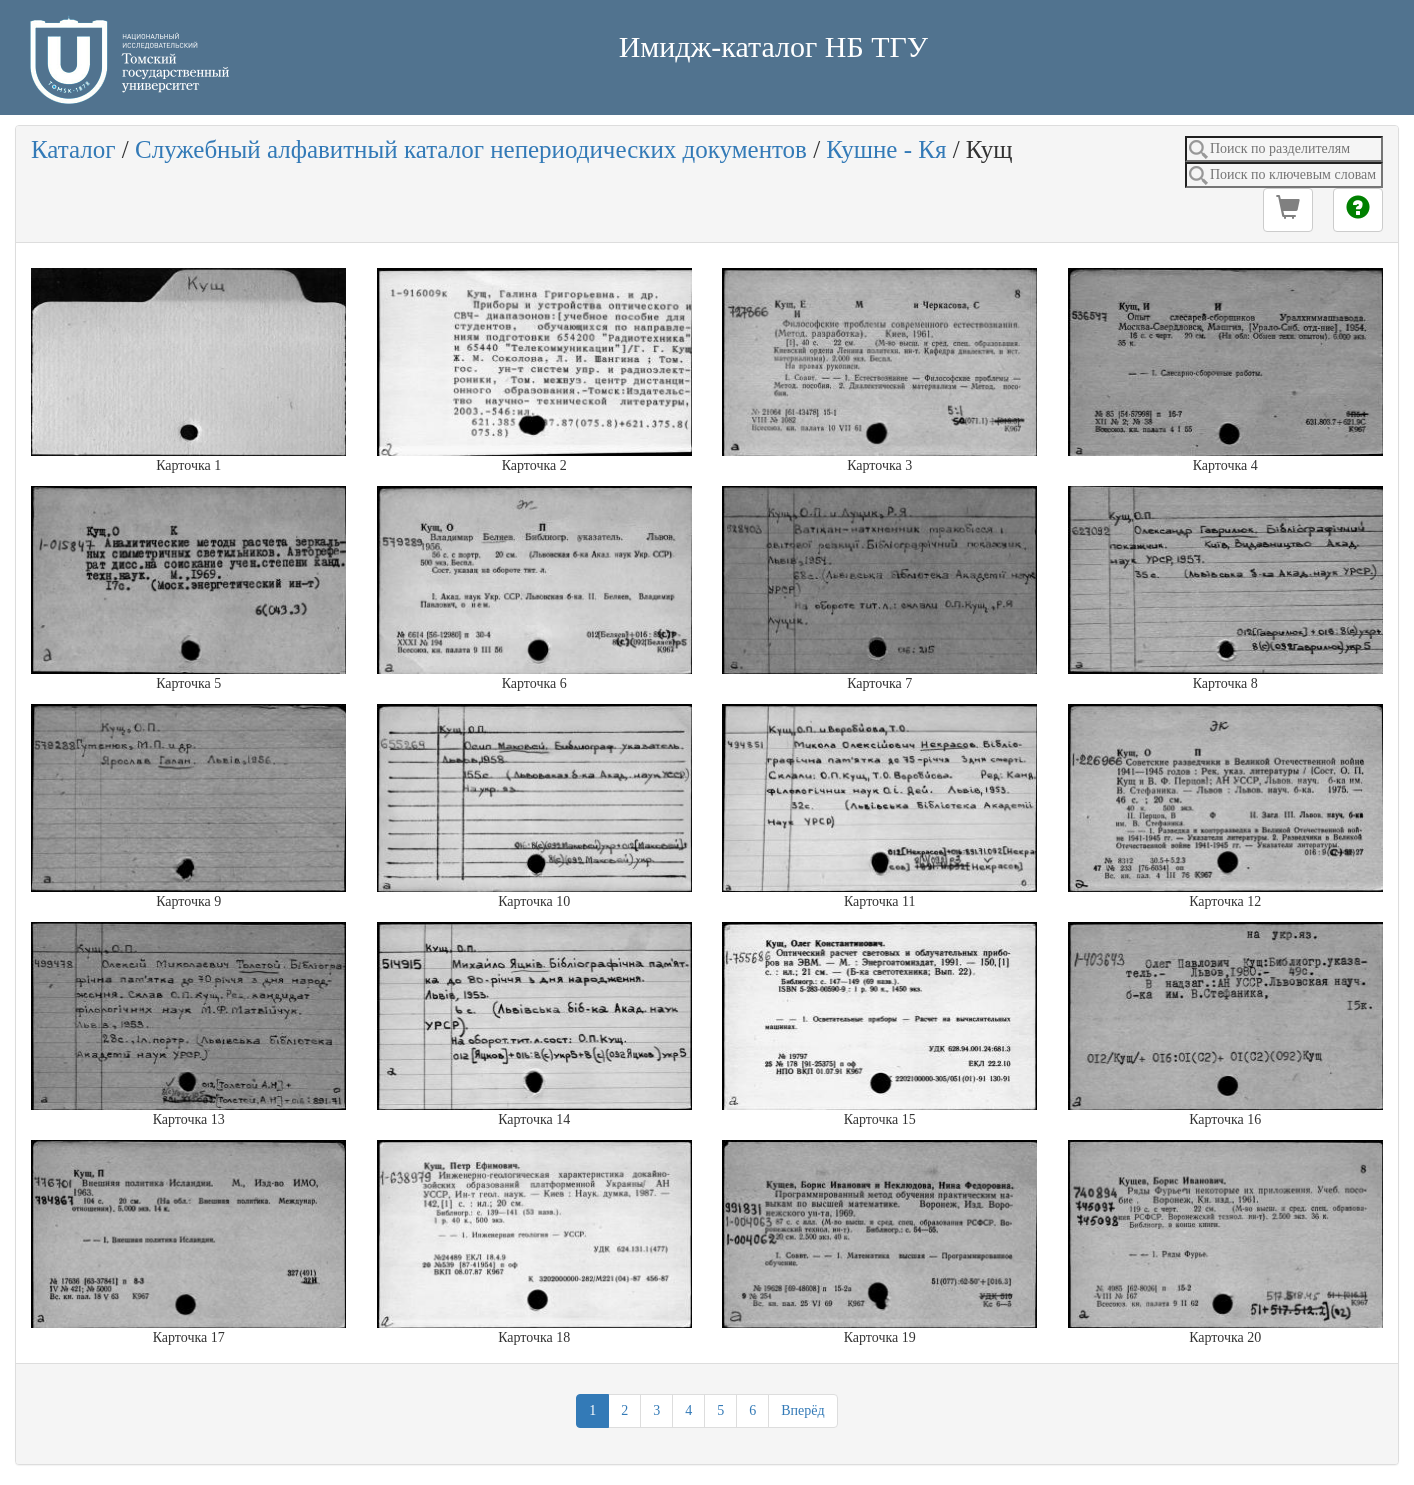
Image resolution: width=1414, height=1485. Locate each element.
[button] (1288, 210)
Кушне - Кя (886, 149)
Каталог (73, 149)
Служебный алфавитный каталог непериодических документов (471, 149)
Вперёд (802, 1410)
